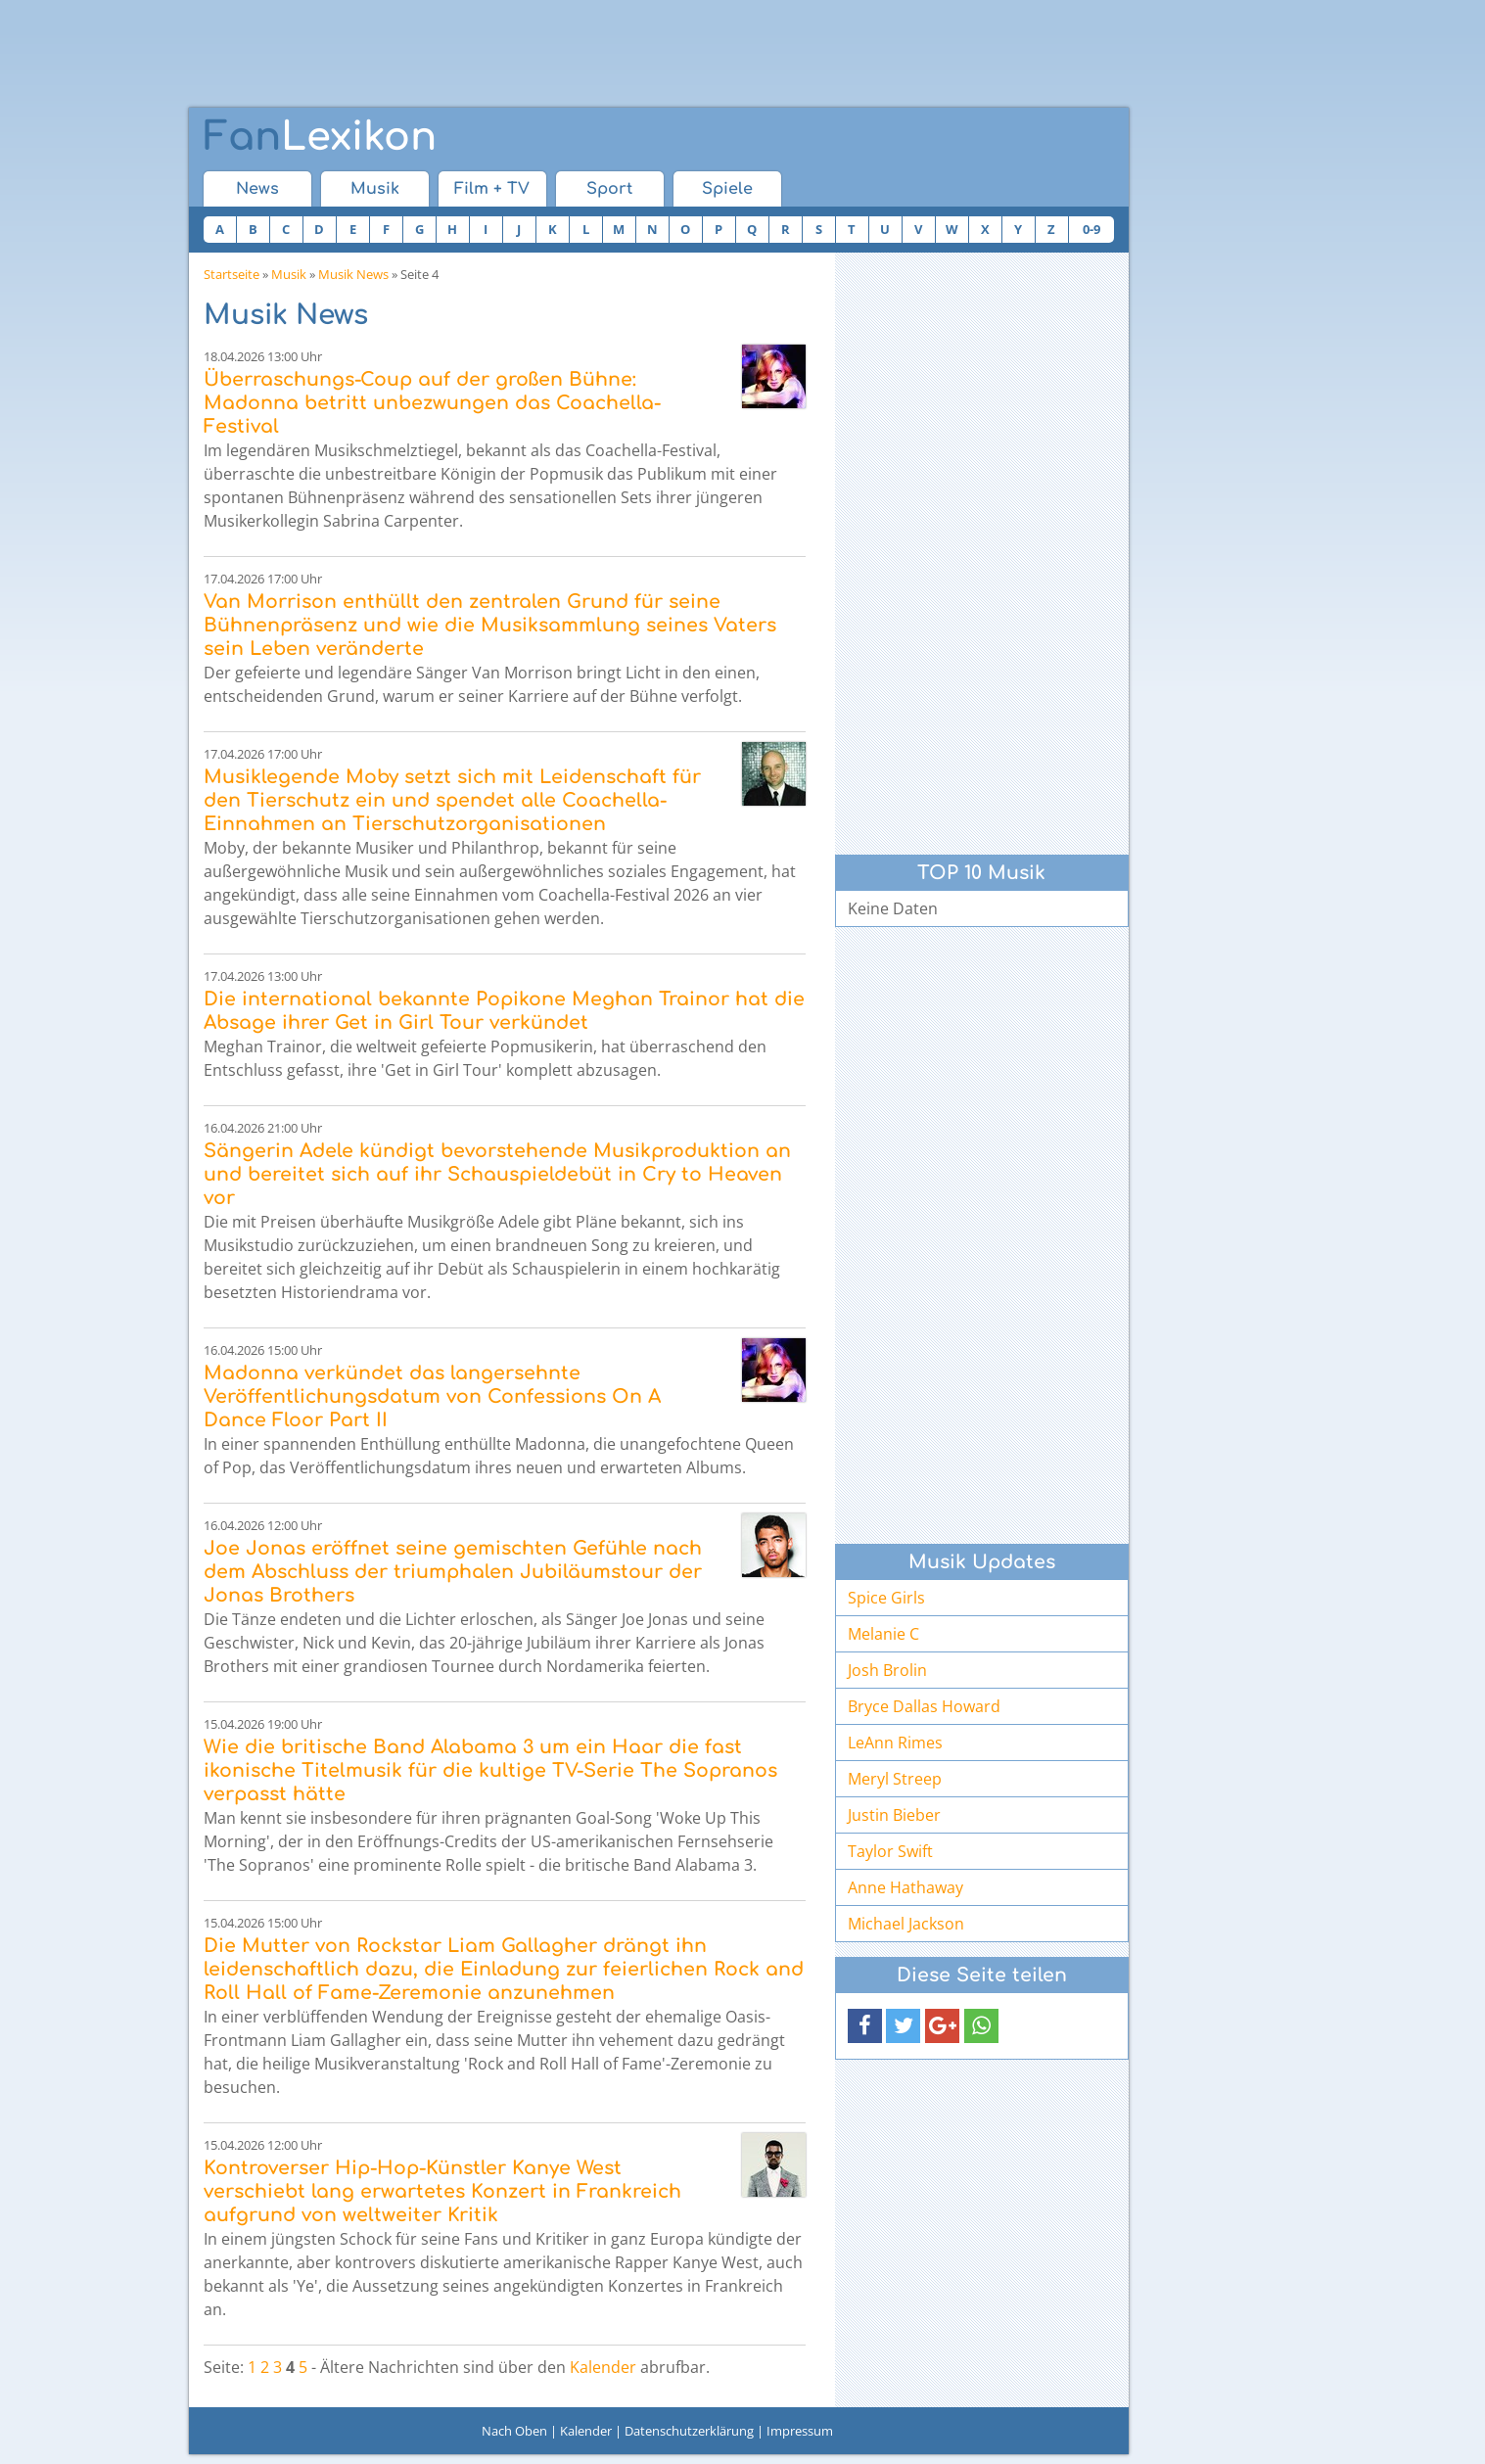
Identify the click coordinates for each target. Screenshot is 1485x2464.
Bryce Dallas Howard (924, 1706)
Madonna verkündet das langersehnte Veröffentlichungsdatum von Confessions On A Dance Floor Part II (432, 1396)
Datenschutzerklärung (689, 2431)
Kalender (603, 2367)
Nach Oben (514, 2431)
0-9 (1091, 229)
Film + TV (492, 189)
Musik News (353, 274)
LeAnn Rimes (895, 1742)
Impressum (799, 2431)
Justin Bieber (894, 1815)
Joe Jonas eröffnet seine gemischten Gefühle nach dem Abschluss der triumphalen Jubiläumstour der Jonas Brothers (453, 1571)
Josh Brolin (887, 1670)
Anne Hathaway (905, 1887)
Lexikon (320, 137)
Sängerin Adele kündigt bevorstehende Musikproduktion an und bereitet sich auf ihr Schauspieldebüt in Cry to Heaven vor (497, 1174)
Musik (374, 189)
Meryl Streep (895, 1779)
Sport (609, 189)
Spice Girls (886, 1597)
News (257, 189)
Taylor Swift (890, 1851)
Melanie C (883, 1634)
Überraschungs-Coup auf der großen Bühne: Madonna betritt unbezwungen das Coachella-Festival (432, 403)
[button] (865, 2026)
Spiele (727, 189)
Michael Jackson (906, 1923)
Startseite (231, 274)
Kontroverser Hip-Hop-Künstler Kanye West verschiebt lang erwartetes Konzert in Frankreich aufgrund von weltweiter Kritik (442, 2191)
